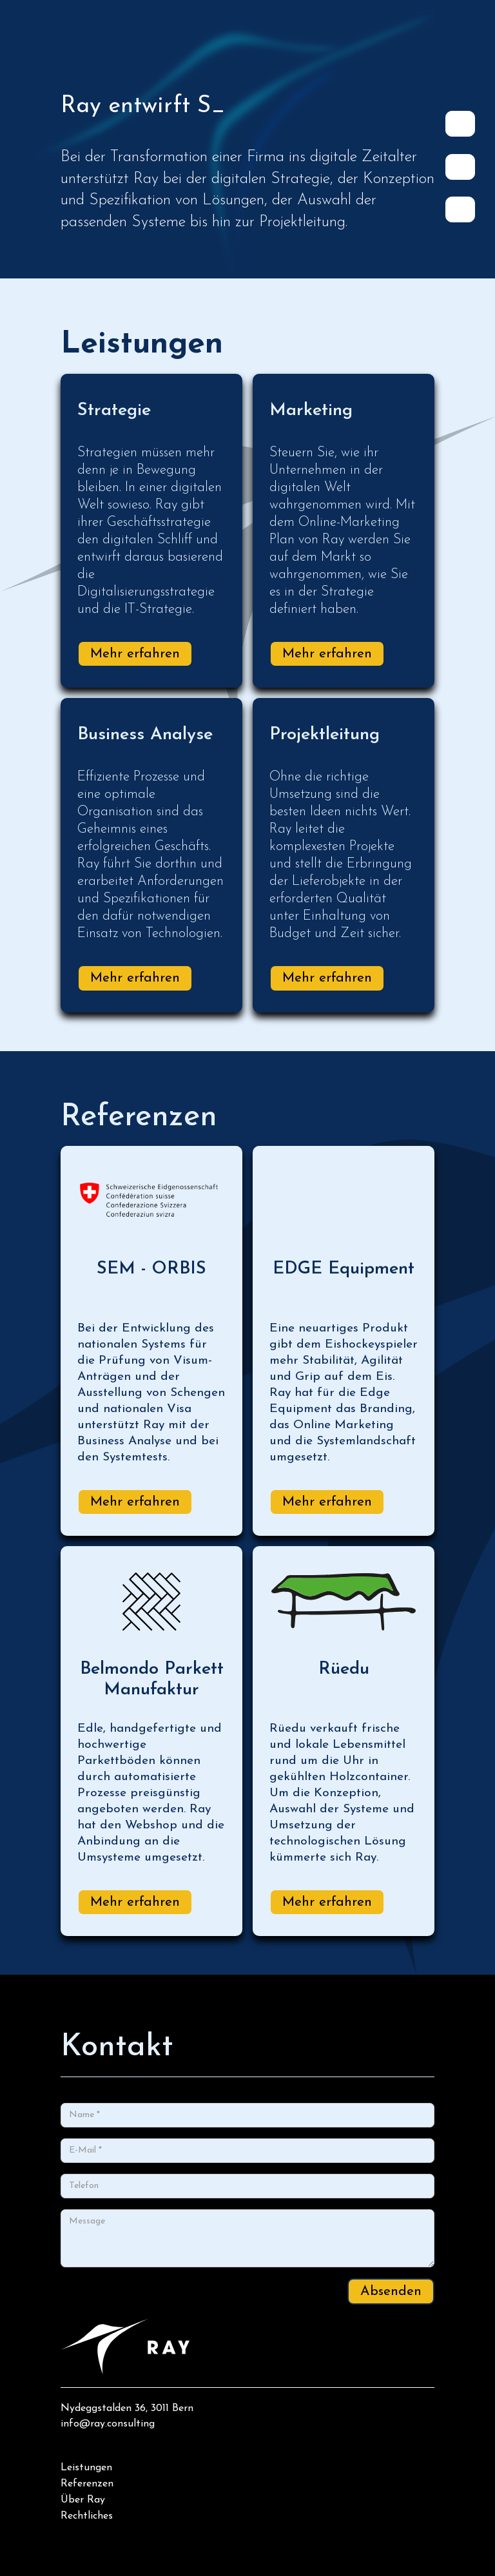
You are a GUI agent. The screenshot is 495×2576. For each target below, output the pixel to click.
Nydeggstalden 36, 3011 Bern (127, 2408)
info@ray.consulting (108, 2424)
